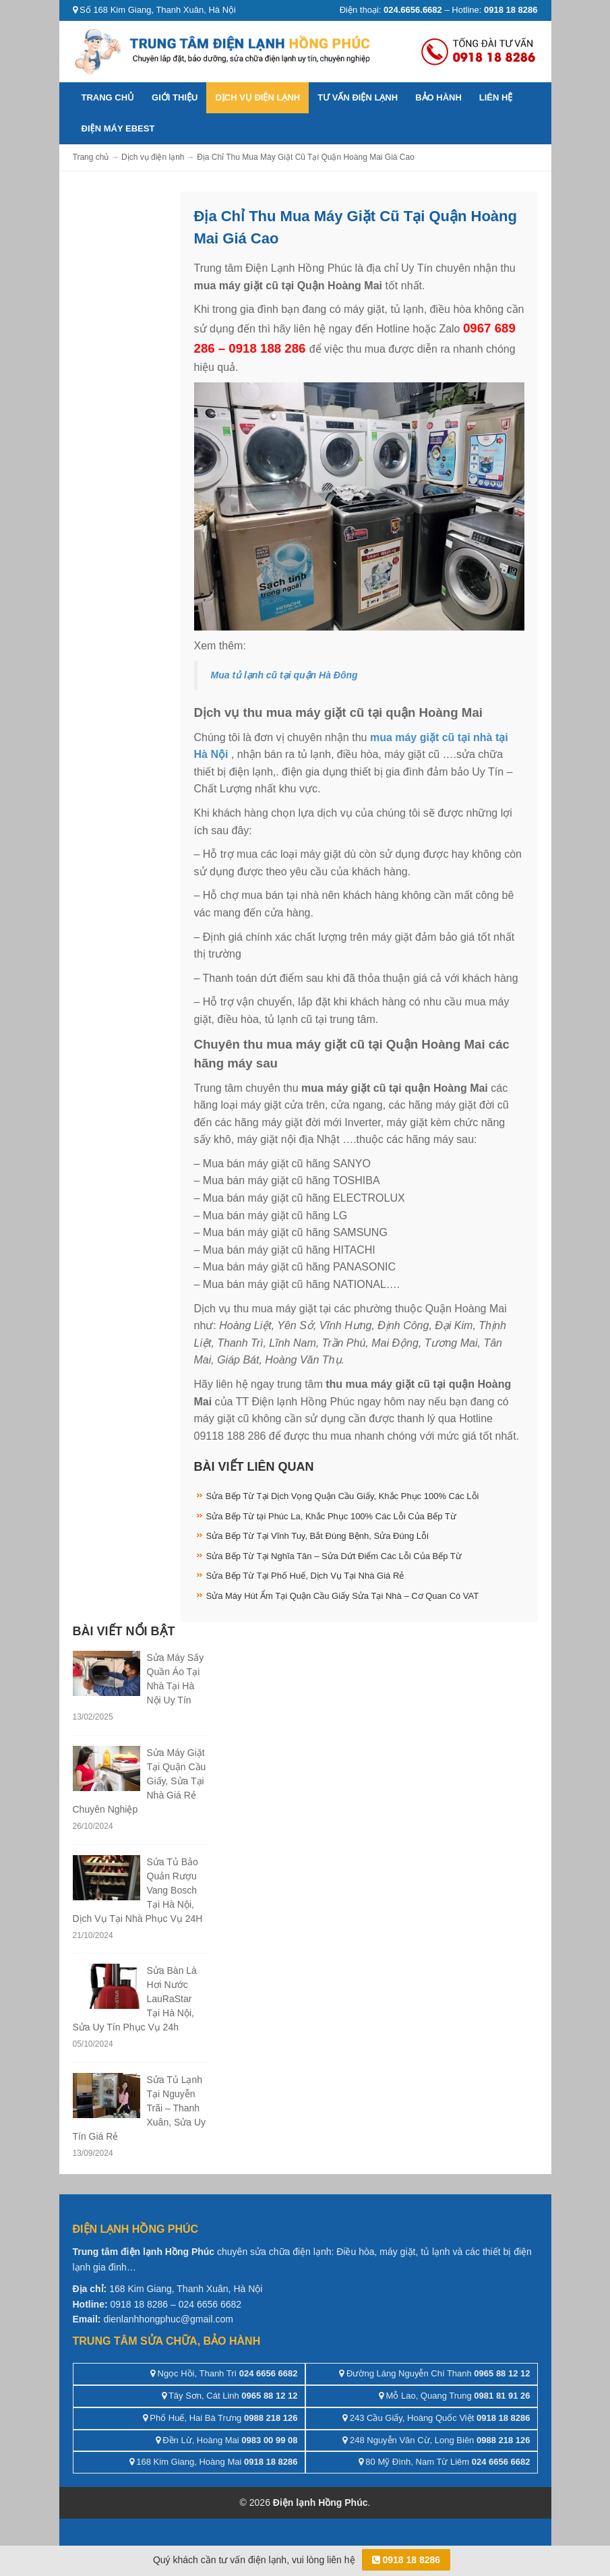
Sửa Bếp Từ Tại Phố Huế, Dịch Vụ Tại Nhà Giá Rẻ (305, 1576)
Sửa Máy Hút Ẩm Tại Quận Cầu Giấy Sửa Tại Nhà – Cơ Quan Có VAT (342, 1596)
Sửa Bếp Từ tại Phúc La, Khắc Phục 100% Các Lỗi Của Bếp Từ (331, 1516)
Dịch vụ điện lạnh (257, 97)
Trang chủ (108, 97)
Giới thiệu (174, 97)
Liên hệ (496, 97)
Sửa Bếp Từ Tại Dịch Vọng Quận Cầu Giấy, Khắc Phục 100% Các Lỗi (342, 1496)
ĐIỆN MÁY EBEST (118, 128)
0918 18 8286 (406, 2559)
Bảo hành (438, 97)
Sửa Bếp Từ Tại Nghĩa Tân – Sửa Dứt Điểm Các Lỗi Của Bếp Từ (334, 1556)
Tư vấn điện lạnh (357, 97)
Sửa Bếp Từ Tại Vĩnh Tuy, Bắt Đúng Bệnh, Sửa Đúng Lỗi (317, 1536)
